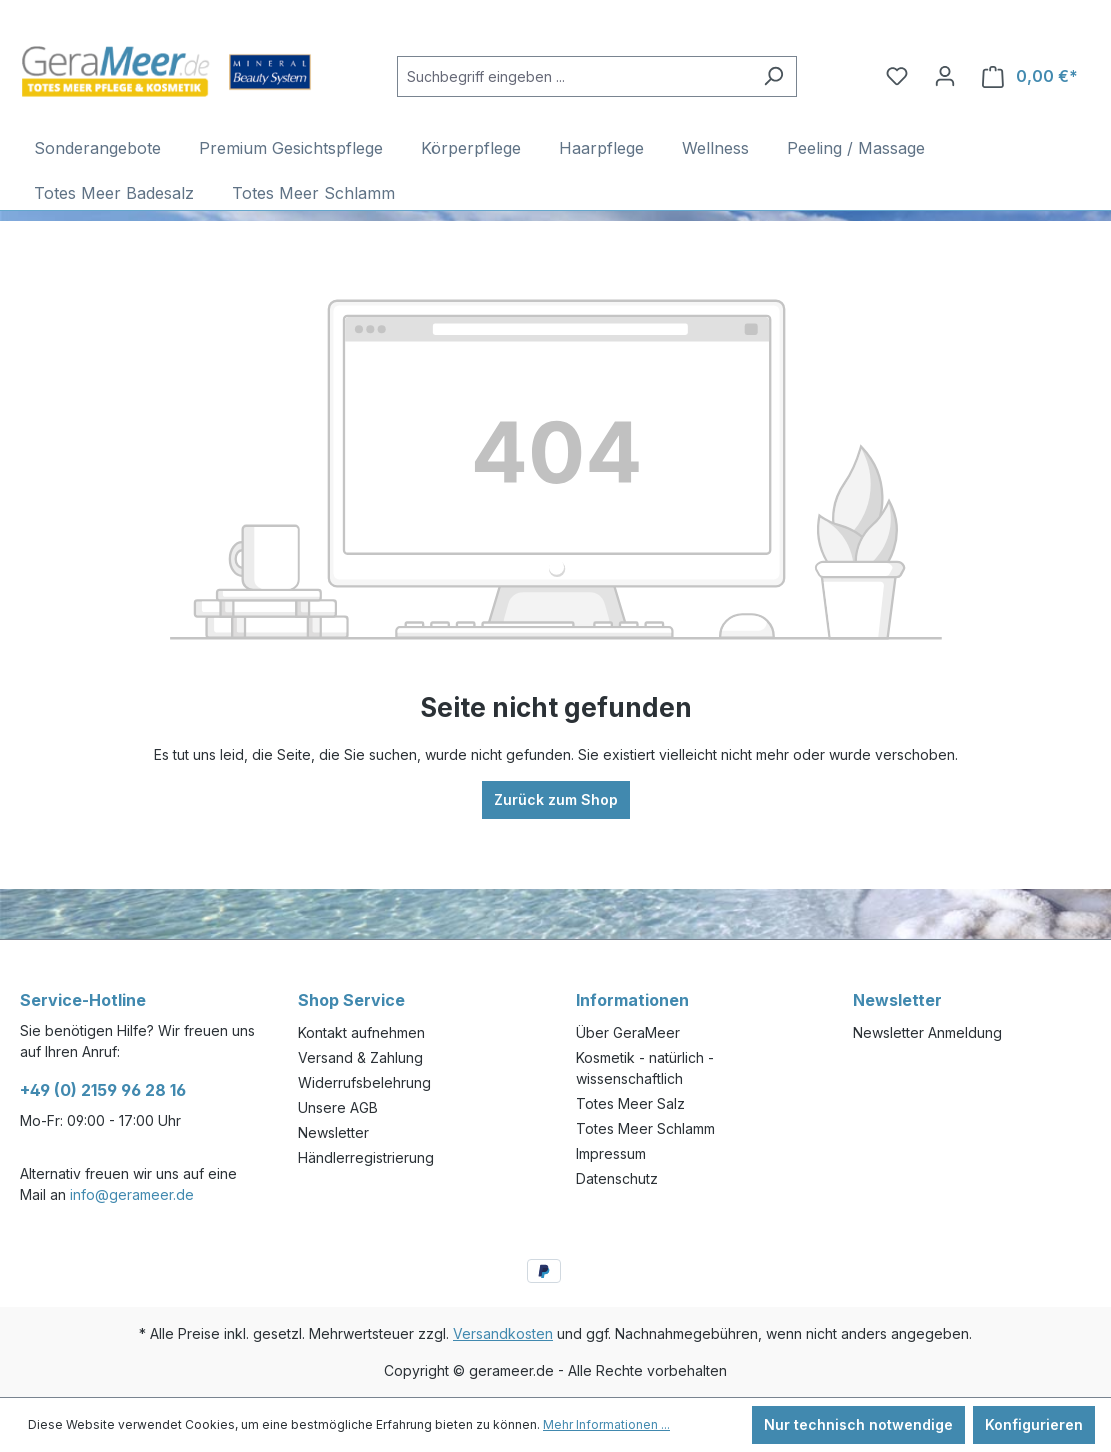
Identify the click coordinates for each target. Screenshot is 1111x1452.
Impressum (611, 1153)
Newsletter (333, 1132)
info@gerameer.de (132, 1194)
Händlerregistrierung (366, 1157)
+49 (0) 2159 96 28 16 (103, 1090)
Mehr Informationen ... (606, 1424)
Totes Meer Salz (630, 1103)
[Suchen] (773, 76)
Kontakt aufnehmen (361, 1032)
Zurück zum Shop (556, 799)
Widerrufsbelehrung (364, 1082)
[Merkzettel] (897, 76)
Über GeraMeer (628, 1032)
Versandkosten (503, 1333)
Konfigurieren (1034, 1424)
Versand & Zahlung (360, 1057)
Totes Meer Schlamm (645, 1128)
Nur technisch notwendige (858, 1424)
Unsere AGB (338, 1107)
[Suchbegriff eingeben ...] (574, 76)
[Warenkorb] (1030, 76)
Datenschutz (617, 1178)
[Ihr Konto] (945, 76)
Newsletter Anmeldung (927, 1032)
